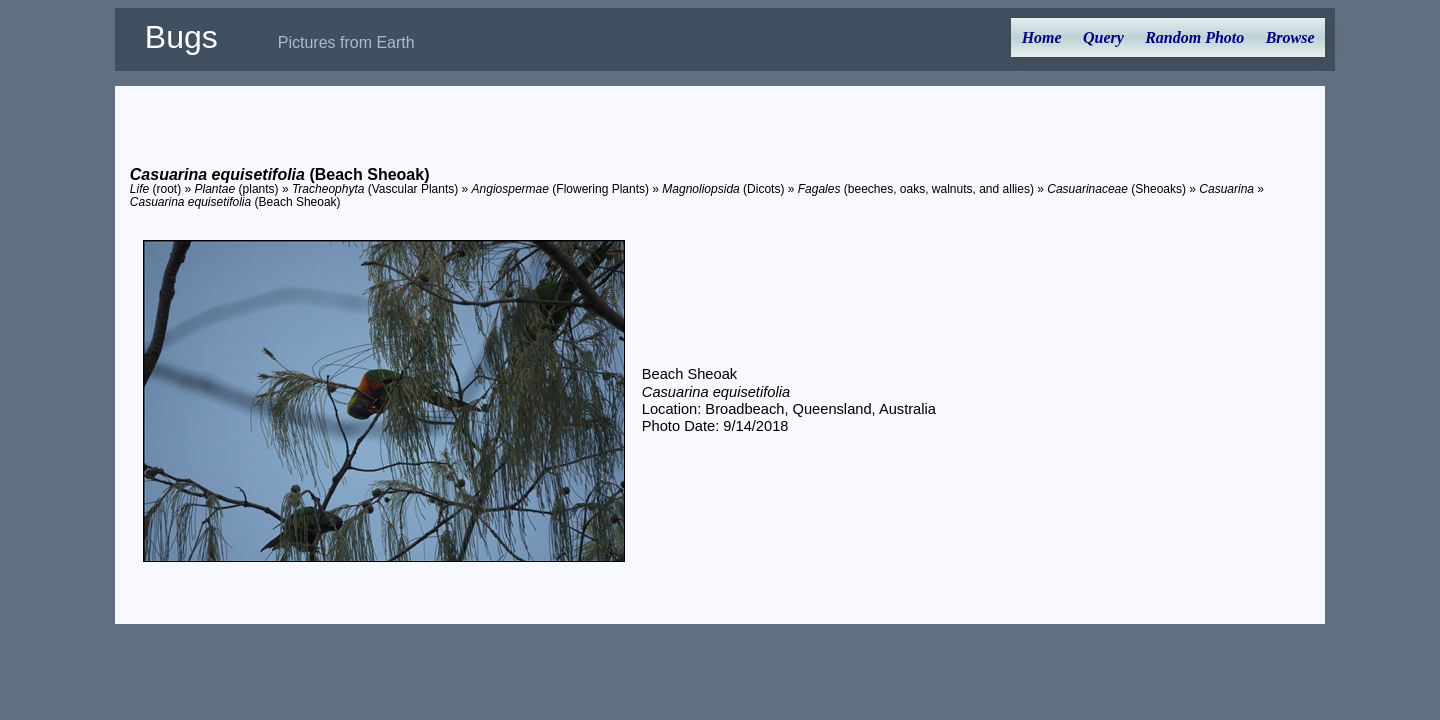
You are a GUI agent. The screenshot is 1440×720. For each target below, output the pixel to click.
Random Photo (1194, 37)
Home (1042, 37)
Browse (1290, 37)
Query (1103, 37)
